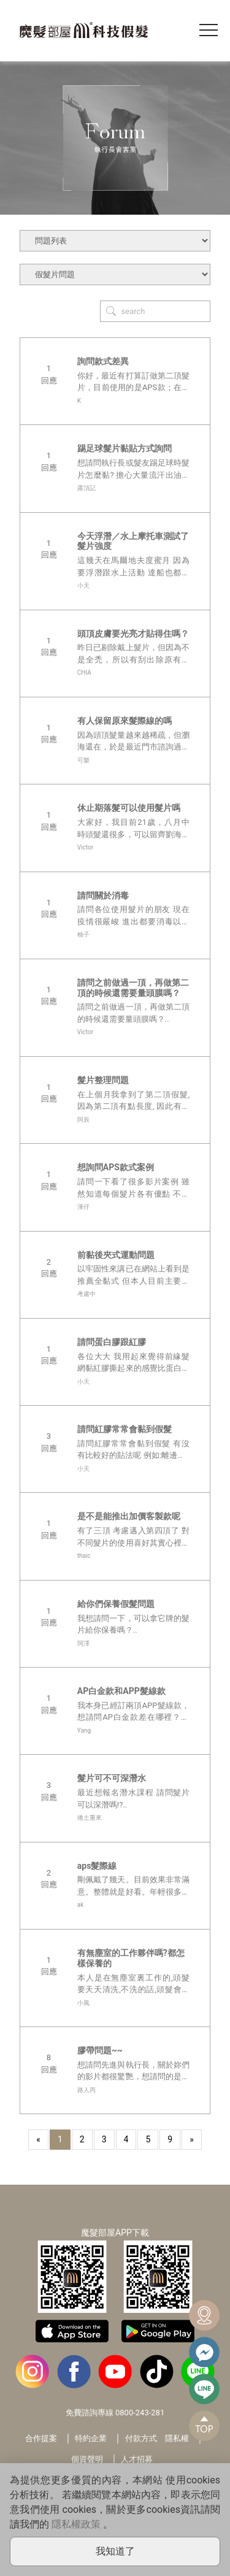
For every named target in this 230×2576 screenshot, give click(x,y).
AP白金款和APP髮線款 (121, 1691)
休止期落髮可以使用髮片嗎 (128, 808)
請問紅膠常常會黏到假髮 (124, 1429)
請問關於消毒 (103, 895)
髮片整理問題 (103, 1080)
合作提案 (41, 2438)
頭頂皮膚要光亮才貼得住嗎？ (133, 633)
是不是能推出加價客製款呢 (128, 1516)
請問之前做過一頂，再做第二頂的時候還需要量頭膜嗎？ (133, 988)
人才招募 (137, 2459)
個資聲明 (87, 2459)
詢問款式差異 (103, 361)
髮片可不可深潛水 (111, 1778)
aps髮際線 (97, 1866)
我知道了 (115, 2551)
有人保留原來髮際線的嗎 (124, 721)
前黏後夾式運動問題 (116, 1255)
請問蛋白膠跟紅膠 (111, 1342)
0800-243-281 (139, 2412)
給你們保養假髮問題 (116, 1604)
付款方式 (141, 2438)
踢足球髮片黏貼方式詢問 (124, 448)
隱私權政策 (76, 2524)
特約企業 (91, 2438)
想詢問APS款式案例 (115, 1167)
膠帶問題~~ (100, 2050)
